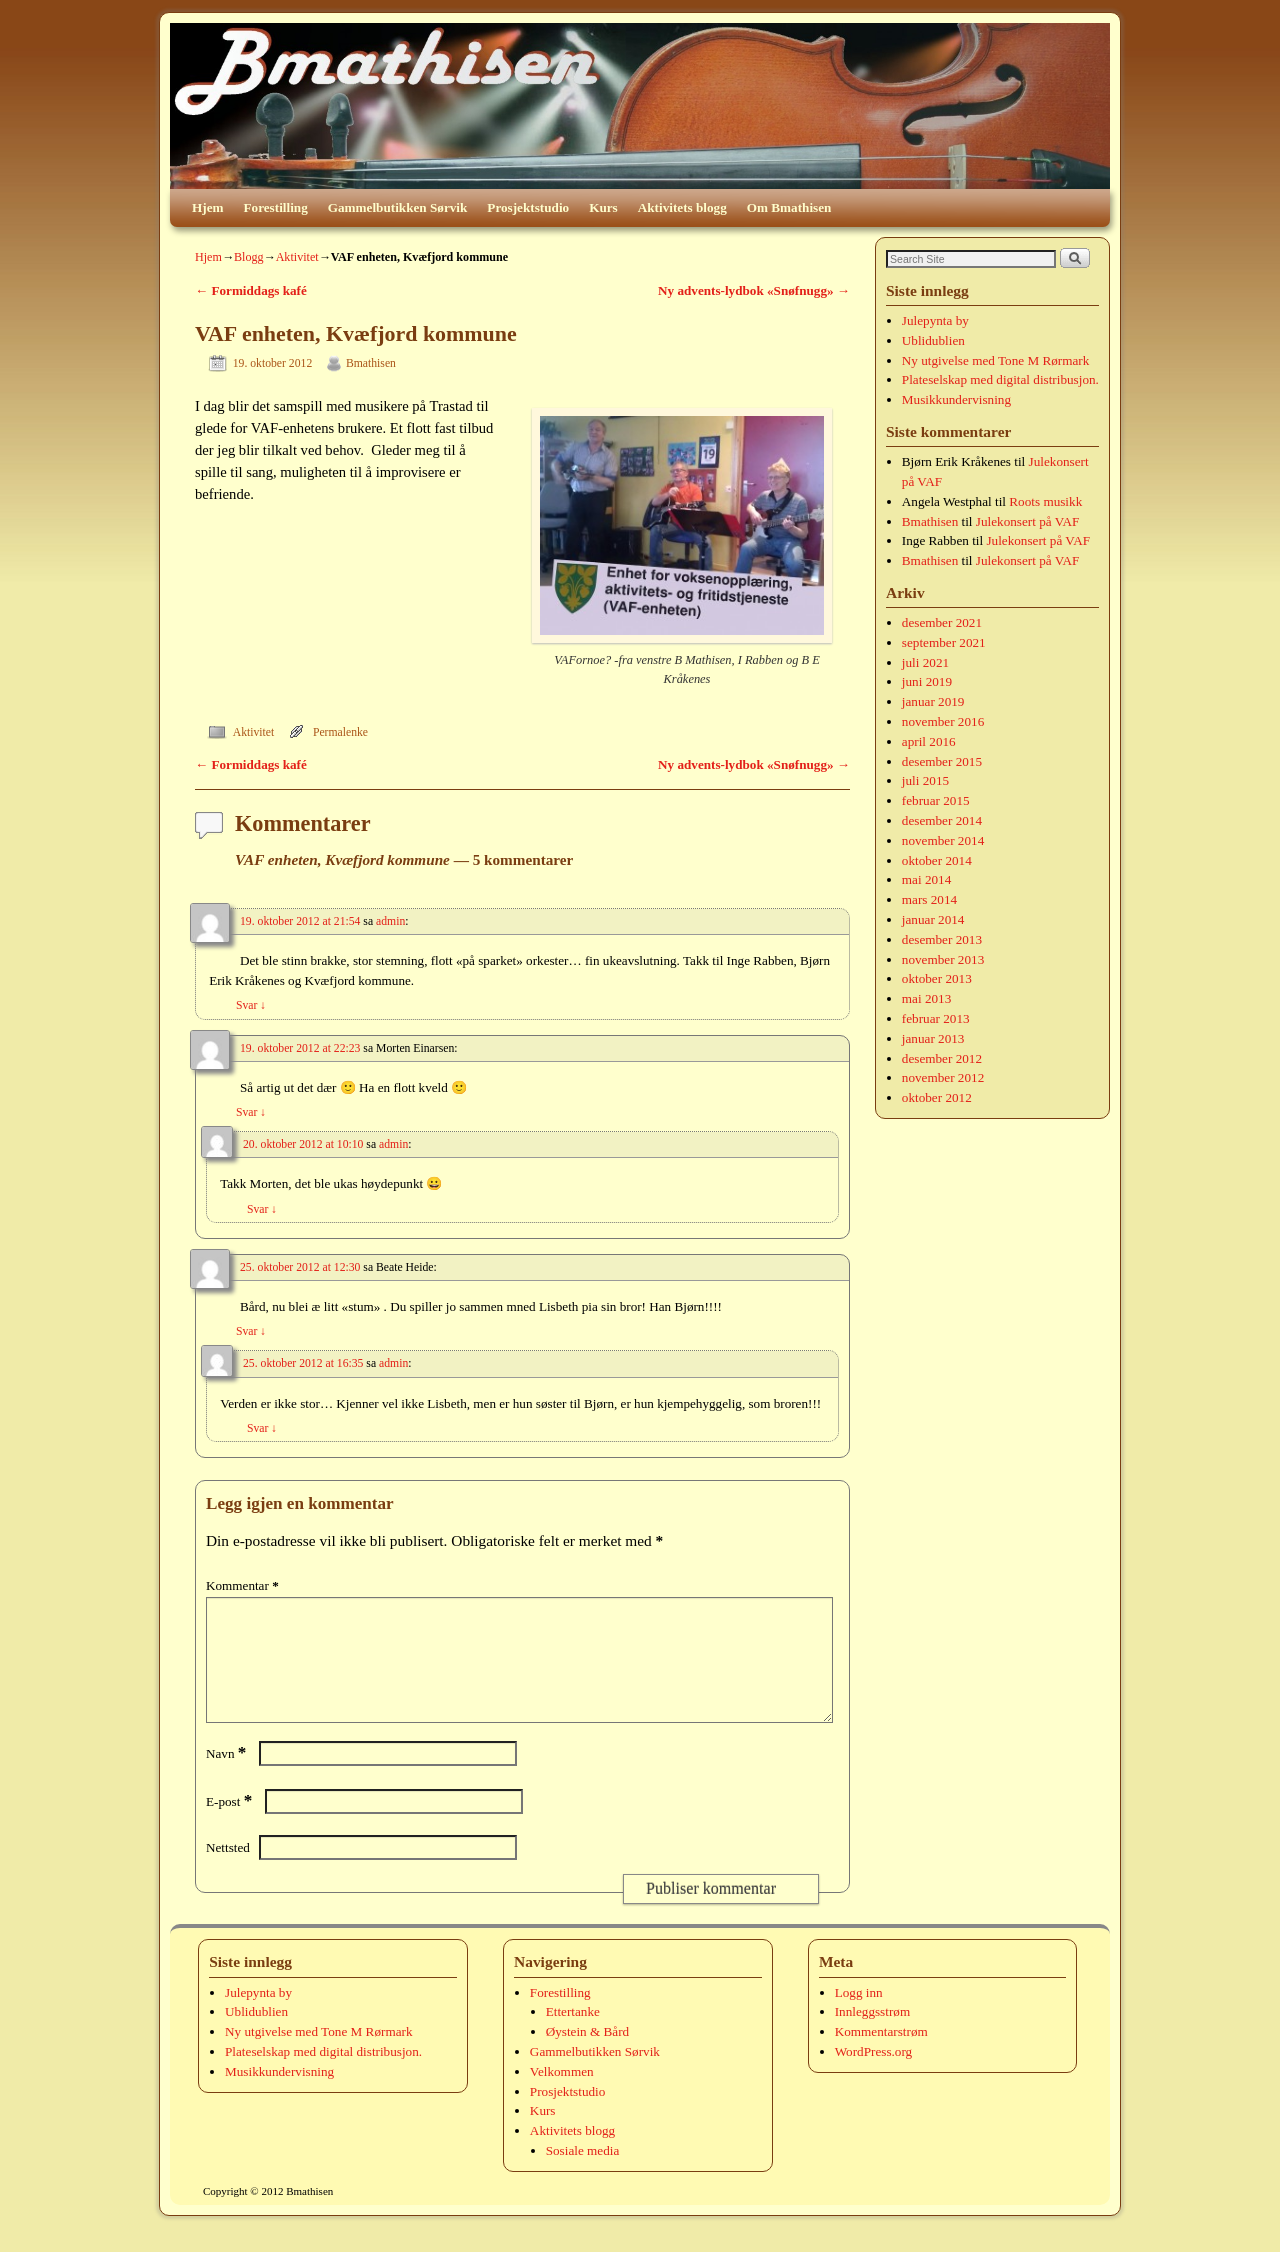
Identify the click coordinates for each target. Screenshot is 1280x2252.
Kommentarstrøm (881, 2055)
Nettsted (228, 1871)
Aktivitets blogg (682, 207)
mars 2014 (929, 899)
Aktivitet (297, 257)
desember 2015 (942, 761)
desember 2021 (942, 622)
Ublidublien (933, 340)
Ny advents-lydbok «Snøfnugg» (754, 290)
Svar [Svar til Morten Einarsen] (251, 1112)
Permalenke (340, 732)
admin (390, 921)
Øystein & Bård (588, 2055)
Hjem (208, 207)
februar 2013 (936, 1018)
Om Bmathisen (789, 207)
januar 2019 (933, 701)
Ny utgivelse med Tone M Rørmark (995, 360)
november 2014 (943, 840)
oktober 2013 (937, 978)
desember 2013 (942, 939)
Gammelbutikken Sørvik (398, 207)
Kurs (603, 207)
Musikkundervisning (956, 399)
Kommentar (244, 1585)
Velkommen (562, 2095)
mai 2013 (926, 998)
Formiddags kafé (251, 290)
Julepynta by (935, 320)
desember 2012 (942, 1058)
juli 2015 (925, 780)
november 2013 (943, 959)
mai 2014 (926, 879)
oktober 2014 (937, 860)
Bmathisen (371, 363)
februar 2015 (936, 800)
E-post (231, 1825)
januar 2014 (933, 919)
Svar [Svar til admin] (251, 1005)
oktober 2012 (937, 1097)
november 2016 (943, 721)
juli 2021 (925, 662)
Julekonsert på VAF (1028, 521)
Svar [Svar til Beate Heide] (251, 1331)
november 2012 (943, 1077)
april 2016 (929, 741)
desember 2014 (942, 820)
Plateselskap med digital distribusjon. (1000, 379)
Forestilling (276, 207)
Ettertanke (573, 2035)
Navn (228, 1777)
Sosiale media (583, 2174)
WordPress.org (873, 2075)
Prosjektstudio (528, 207)
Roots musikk (1045, 501)
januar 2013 (933, 1038)
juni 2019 (927, 681)
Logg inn (859, 2016)
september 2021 (944, 642)
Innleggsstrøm (872, 2035)
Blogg (249, 257)
